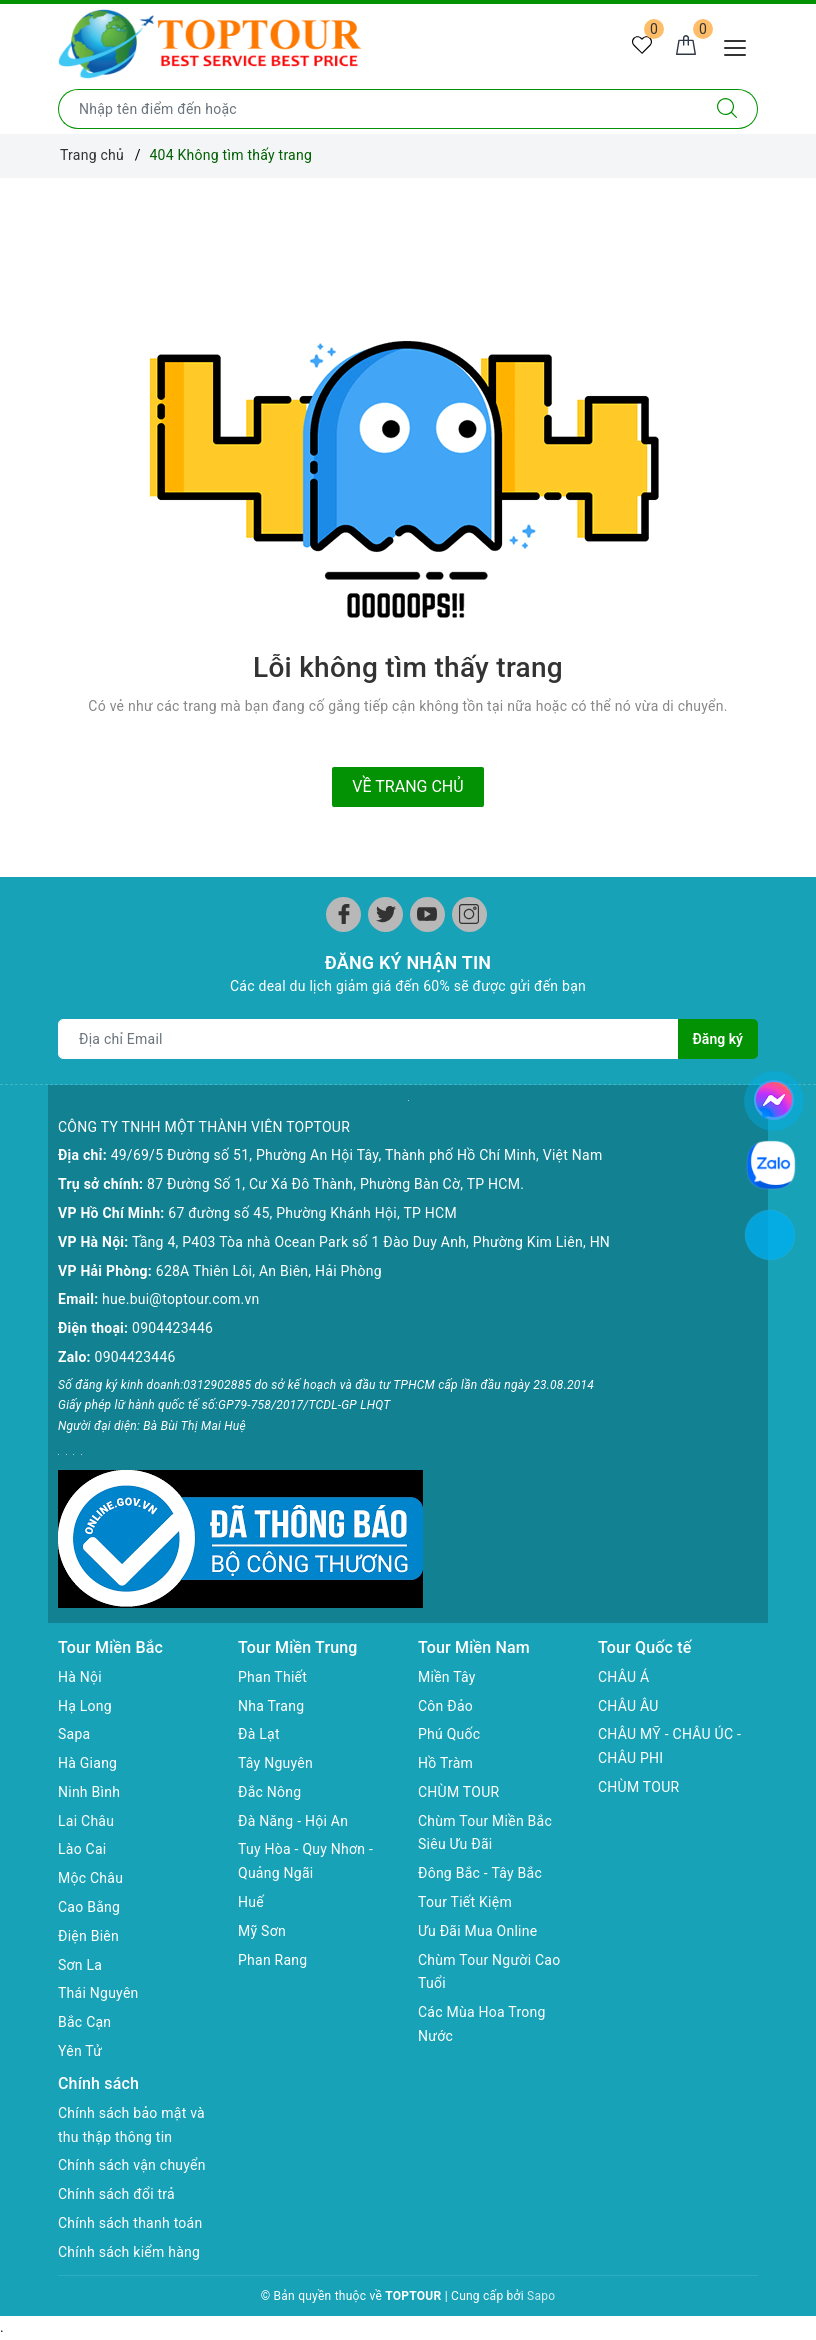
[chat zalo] (771, 1164)
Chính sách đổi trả (116, 2194)
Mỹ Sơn (262, 1931)
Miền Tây (447, 1677)
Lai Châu (86, 1821)
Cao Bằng (89, 1907)
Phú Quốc (449, 1734)
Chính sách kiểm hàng (129, 2252)
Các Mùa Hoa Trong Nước (482, 2024)
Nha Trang (271, 1706)
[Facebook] (343, 914)
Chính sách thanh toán (130, 2223)
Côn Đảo (445, 1706)
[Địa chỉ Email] (368, 1039)
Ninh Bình (89, 1792)
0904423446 (172, 1328)
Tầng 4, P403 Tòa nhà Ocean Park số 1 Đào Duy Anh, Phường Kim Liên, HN (371, 1242)
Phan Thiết (272, 1677)
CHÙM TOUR (458, 1792)
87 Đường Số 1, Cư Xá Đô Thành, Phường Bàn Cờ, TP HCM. (335, 1184)
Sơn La (80, 1965)
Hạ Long (85, 1706)
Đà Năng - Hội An (293, 1821)
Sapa (74, 1734)
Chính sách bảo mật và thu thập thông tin (131, 2125)
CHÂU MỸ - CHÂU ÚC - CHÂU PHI (669, 1746)
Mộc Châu (90, 1878)
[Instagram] (469, 914)
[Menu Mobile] (740, 45)
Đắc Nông (269, 1792)
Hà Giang (87, 1763)
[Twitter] (385, 914)
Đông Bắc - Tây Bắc (480, 1873)
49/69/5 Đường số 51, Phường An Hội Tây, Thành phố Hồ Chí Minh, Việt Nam (357, 1155)
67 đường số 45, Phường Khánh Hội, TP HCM (312, 1213)
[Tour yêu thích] (642, 46)
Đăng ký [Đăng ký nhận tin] (718, 1039)
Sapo (541, 2296)
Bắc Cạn (84, 2022)
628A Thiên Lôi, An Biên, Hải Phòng (269, 1271)
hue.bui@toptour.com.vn (180, 1299)
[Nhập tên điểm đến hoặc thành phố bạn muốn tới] (378, 109)
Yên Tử (80, 2051)
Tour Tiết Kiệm (465, 1902)
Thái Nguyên (98, 1993)
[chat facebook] (774, 1097)
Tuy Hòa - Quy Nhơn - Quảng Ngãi (305, 1861)
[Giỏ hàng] (686, 46)
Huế (251, 1902)
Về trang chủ (407, 786)
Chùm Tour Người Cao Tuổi (489, 1972)
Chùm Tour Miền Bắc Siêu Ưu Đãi (485, 1833)
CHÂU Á (623, 1677)
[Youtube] (427, 914)
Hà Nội (80, 1677)
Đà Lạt (259, 1734)
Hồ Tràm (445, 1763)
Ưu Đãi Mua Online (477, 1931)
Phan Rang (272, 1960)
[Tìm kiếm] (727, 109)
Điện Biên (88, 1936)
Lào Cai (82, 1849)
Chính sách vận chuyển (132, 2165)
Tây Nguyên (275, 1763)
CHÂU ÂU (628, 1706)
